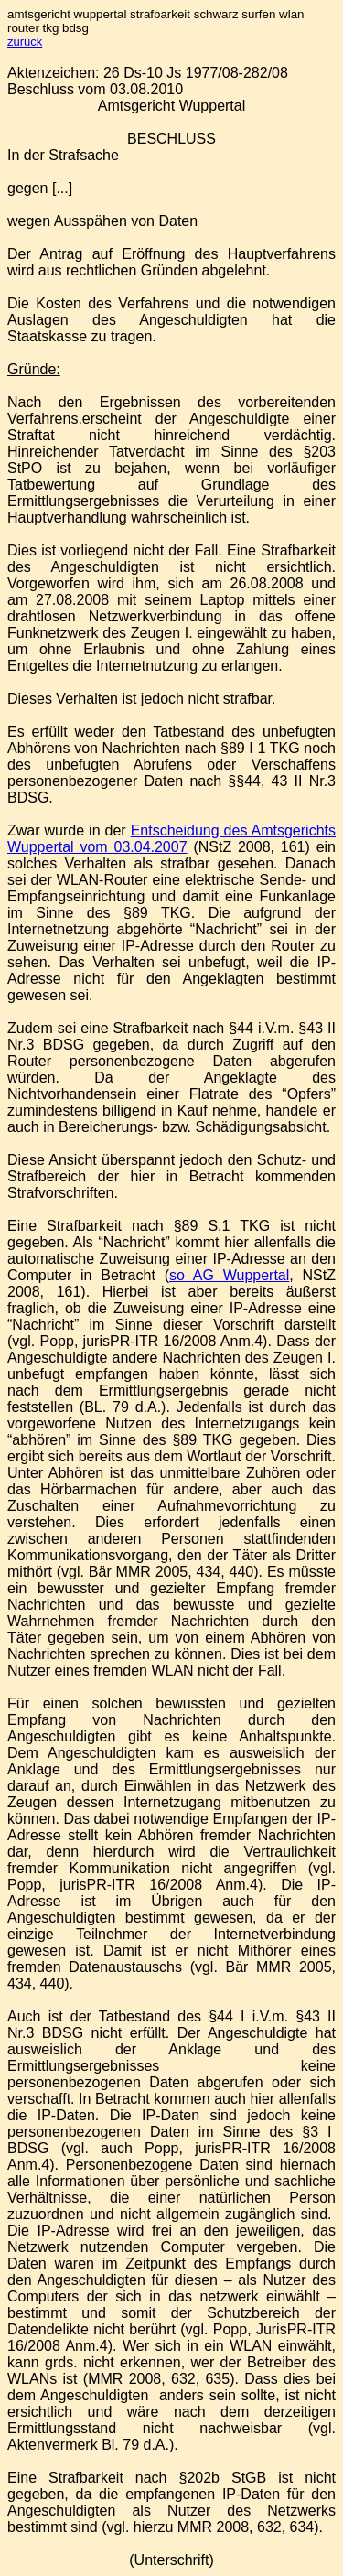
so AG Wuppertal (229, 1275)
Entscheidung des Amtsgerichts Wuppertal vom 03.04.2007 (171, 839)
